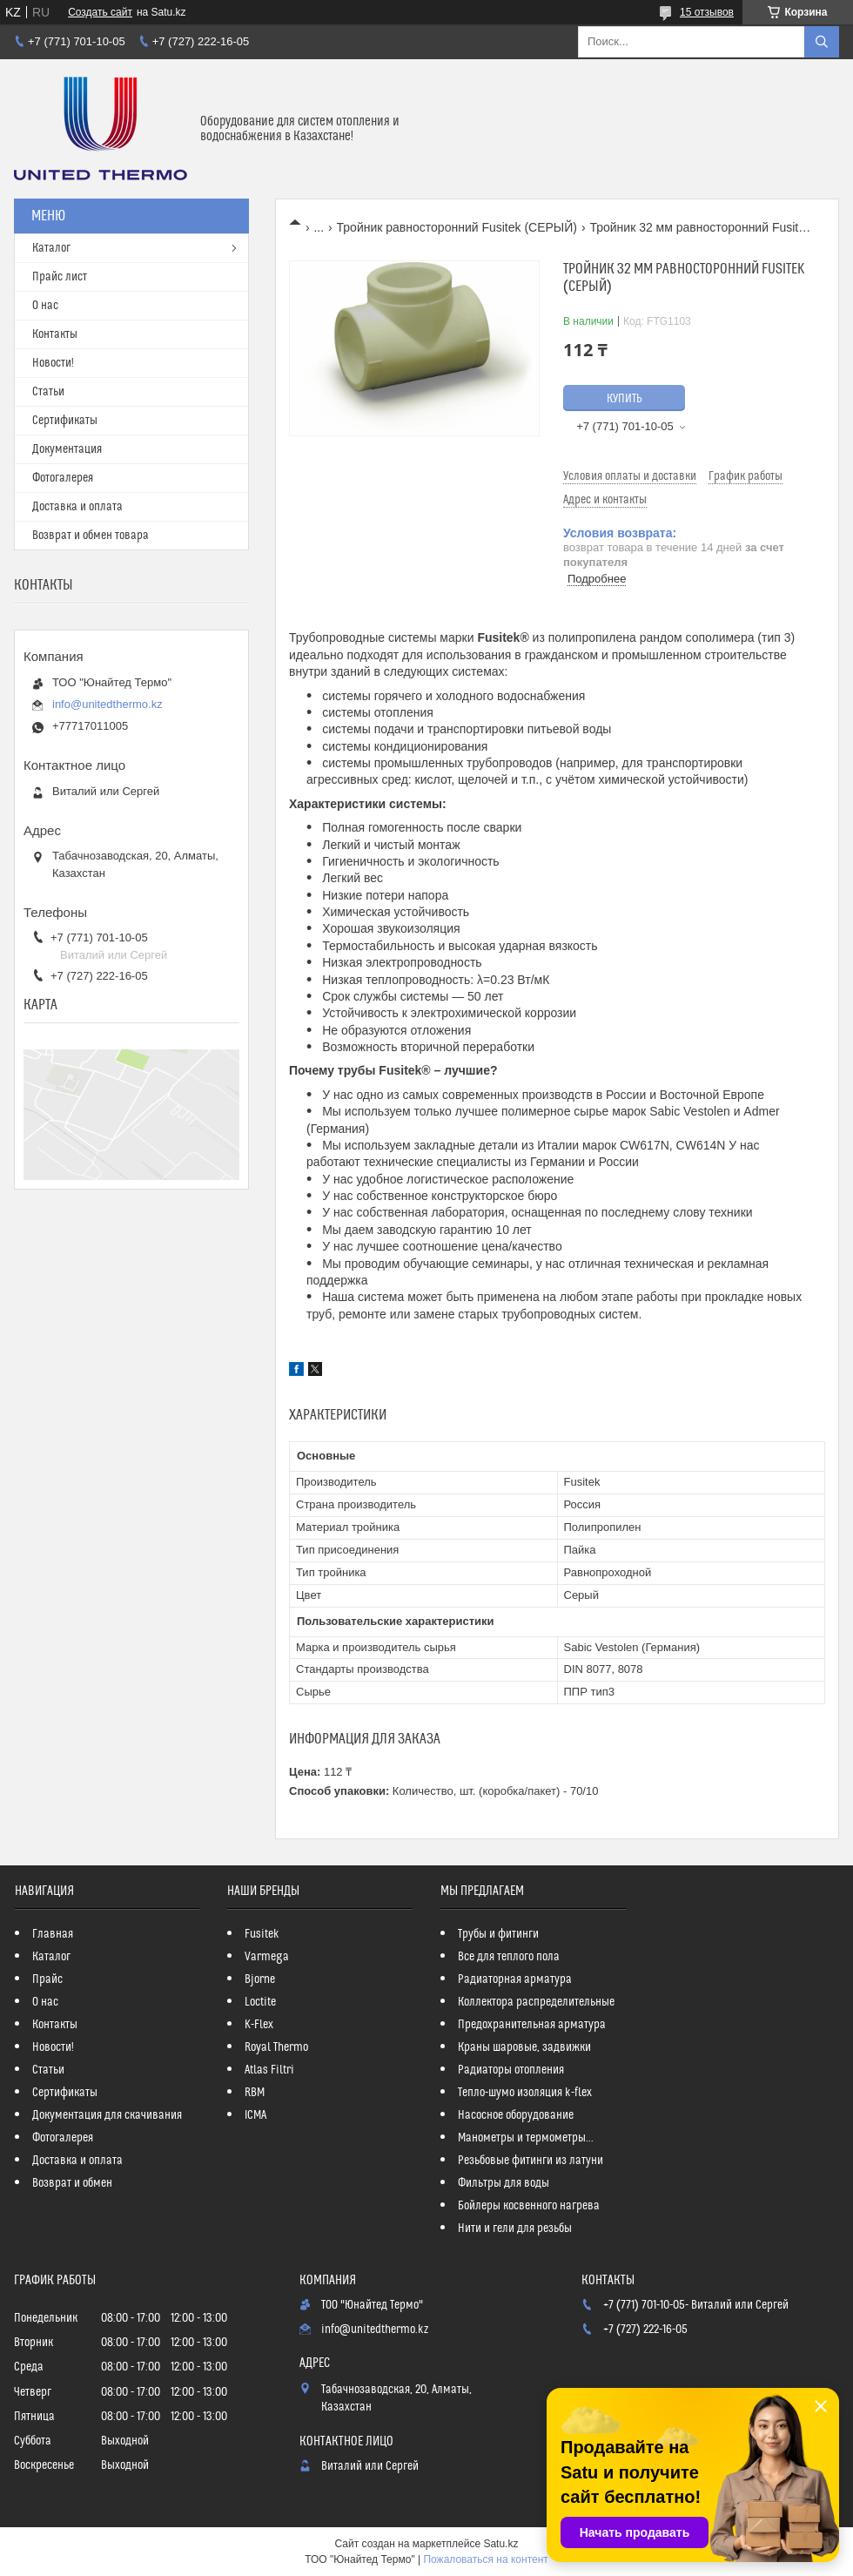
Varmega (267, 1957)
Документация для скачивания (107, 2115)
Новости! (53, 363)
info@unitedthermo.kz (107, 704)
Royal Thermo (276, 2047)
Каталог (51, 248)
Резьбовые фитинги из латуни (530, 2161)
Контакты (54, 334)
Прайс (47, 1979)
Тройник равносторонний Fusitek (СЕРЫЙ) (457, 227)
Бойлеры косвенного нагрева (529, 2206)
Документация (67, 449)
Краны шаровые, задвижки (524, 2047)
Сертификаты (64, 421)
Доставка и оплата (77, 507)
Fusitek (262, 1934)
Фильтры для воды (503, 2183)
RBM (255, 2093)
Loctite (260, 2002)
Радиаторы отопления (511, 2070)
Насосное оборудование (516, 2115)
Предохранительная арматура (532, 2025)
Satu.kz (500, 2544)
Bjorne (260, 1979)
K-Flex (259, 2025)
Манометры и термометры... (526, 2138)
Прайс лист (59, 277)
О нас (45, 306)
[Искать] (821, 41)
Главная (52, 1934)
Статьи (48, 392)
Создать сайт (100, 12)
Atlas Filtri (269, 2070)
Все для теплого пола (509, 1957)
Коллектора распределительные (536, 2002)
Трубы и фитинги (498, 1934)
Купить (624, 399)
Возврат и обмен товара (90, 536)
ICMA (255, 2115)
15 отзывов (707, 12)
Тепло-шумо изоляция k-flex (525, 2093)
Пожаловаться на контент (485, 2559)
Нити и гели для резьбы (515, 2228)
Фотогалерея (62, 478)
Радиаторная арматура (515, 1979)
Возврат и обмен (72, 2183)
